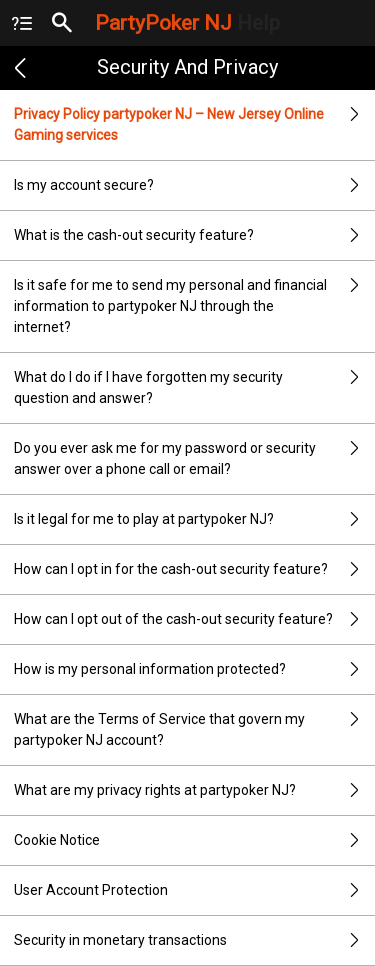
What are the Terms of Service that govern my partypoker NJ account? (194, 730)
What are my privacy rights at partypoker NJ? (194, 790)
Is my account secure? (194, 185)
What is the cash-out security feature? (194, 235)
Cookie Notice (194, 840)
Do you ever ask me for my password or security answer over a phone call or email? (194, 459)
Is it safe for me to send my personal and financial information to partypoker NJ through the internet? (194, 306)
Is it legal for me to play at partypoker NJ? (194, 519)
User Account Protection (194, 890)
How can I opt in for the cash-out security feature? (194, 569)
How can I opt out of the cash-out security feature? (194, 619)
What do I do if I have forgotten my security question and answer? (194, 388)
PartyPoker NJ (187, 23)
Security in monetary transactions (194, 940)
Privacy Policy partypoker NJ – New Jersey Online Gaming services (194, 125)
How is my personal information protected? (194, 669)
